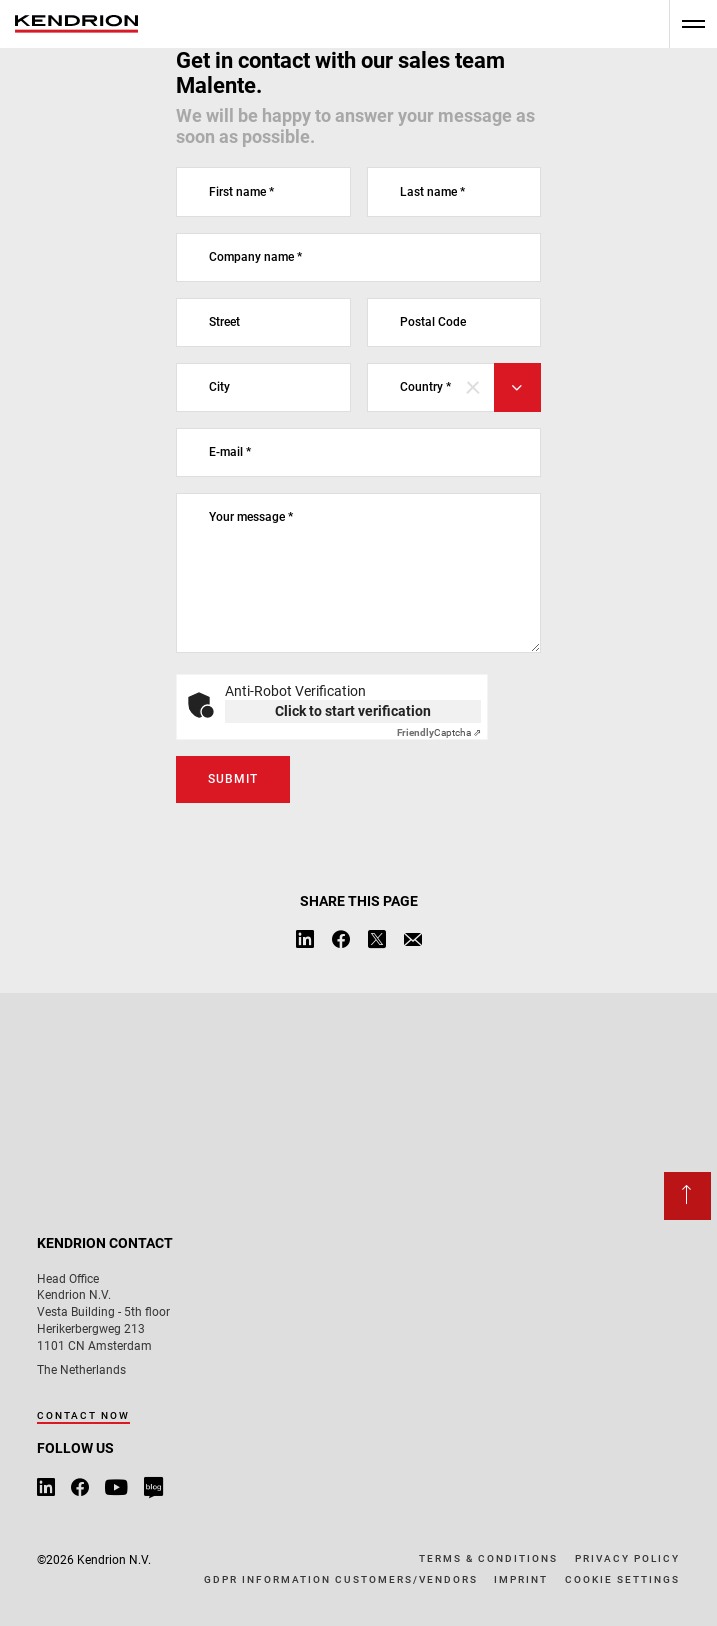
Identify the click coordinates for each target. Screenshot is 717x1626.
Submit (233, 779)
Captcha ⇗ (439, 732)
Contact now (83, 1415)
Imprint (521, 1579)
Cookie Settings (622, 1579)
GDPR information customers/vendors (341, 1579)
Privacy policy (627, 1558)
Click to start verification (353, 711)
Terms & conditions (488, 1558)
